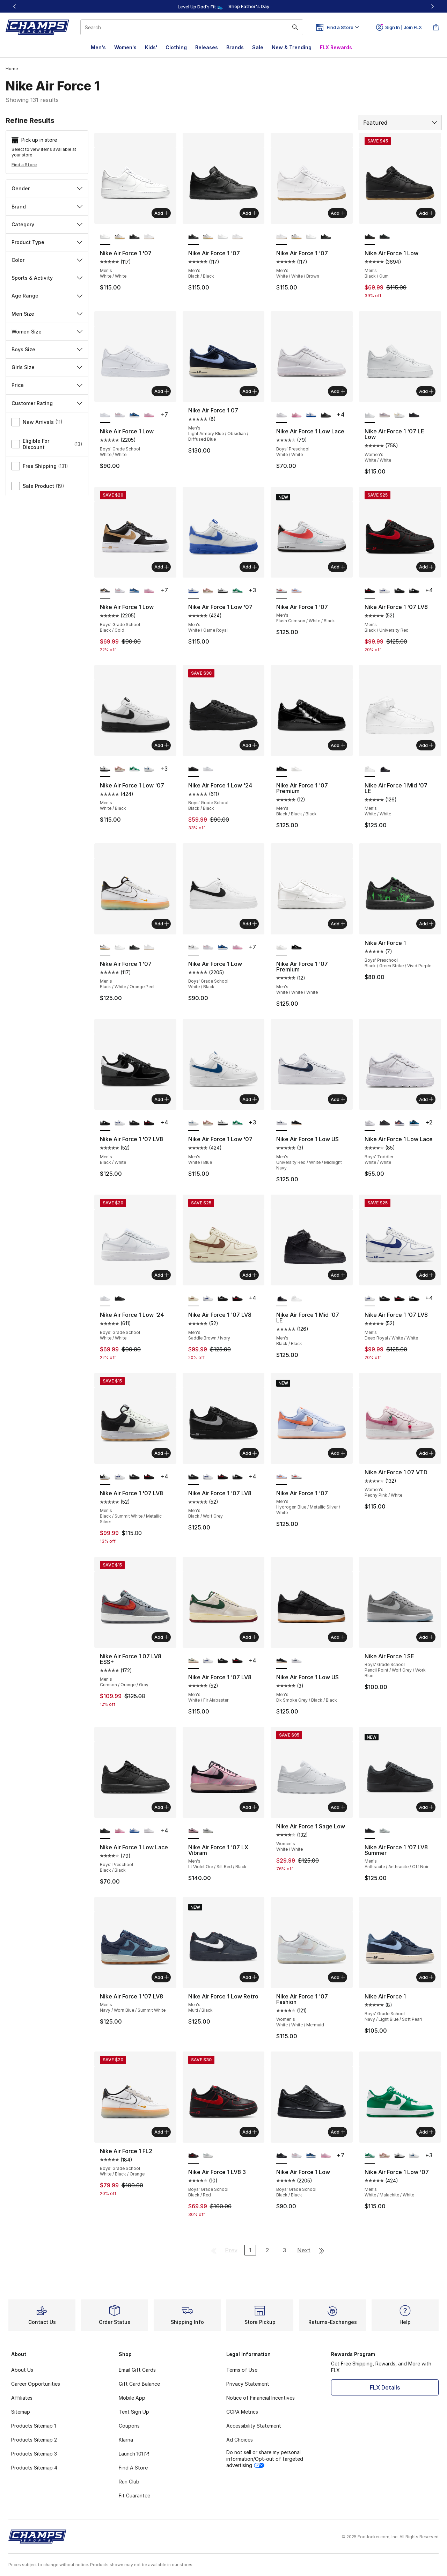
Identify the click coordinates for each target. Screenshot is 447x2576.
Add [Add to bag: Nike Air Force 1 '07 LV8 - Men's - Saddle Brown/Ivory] (249, 1275)
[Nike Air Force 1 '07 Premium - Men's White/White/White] (296, 769)
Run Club (129, 2482)
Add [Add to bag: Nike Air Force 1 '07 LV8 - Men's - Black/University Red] (426, 567)
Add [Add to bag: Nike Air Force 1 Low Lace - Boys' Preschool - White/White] (338, 391)
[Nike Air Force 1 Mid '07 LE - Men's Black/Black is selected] (281, 1298)
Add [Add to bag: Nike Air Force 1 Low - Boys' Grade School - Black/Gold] (161, 567)
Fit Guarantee (134, 2495)
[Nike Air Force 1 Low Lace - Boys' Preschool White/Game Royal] (311, 415)
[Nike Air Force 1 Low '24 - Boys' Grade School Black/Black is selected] (193, 769)
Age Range (47, 296)
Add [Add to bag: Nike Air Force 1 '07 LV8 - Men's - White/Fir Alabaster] (249, 1637)
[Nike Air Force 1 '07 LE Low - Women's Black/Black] (414, 415)
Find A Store (133, 2468)
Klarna (126, 2440)
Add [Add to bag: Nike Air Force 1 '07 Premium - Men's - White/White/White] (338, 923)
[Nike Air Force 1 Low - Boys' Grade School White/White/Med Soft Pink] (120, 415)
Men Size (47, 314)
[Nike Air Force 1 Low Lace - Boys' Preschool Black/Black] (326, 415)
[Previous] (14, 6)
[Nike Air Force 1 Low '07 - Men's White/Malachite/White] (237, 591)
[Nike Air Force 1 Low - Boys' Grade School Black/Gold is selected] (105, 591)
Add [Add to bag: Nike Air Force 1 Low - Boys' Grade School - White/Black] (249, 923)
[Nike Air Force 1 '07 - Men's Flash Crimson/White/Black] (296, 1477)
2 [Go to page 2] (267, 2250)
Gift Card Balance (139, 2384)
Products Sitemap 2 (34, 2440)
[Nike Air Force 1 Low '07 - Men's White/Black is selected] (105, 769)
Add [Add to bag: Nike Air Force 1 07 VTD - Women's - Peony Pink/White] (426, 1453)
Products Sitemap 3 (34, 2454)
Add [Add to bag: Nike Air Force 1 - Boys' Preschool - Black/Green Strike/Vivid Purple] (426, 923)
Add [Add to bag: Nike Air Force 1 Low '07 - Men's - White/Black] (161, 745)
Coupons (129, 2426)
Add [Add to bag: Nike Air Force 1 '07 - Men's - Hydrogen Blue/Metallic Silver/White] (338, 1453)
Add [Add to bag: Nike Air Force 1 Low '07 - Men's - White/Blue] (249, 1099)
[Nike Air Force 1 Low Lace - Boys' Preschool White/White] (149, 1831)
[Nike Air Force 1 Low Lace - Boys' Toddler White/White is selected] (370, 1123)
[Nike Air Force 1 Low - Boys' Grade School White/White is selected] (105, 415)
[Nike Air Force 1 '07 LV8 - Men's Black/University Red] (149, 1123)
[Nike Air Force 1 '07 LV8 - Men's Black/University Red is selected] (370, 591)
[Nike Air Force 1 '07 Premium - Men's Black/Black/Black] (296, 947)
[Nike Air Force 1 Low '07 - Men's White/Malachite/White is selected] (370, 2156)
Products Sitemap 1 (33, 2426)
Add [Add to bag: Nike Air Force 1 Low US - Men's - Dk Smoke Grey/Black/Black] (338, 1637)
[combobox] (192, 27)
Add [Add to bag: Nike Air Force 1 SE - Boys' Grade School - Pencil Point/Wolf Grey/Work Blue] (426, 1637)
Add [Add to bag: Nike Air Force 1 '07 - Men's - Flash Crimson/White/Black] (338, 567)
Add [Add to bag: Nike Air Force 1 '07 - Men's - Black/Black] (249, 213)
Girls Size (47, 367)
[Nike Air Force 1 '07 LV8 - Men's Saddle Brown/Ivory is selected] (193, 1298)
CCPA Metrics (242, 2412)
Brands (235, 47)
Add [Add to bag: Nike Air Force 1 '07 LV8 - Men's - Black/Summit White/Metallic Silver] (161, 1453)
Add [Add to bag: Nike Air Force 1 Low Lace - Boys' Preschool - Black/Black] (161, 1807)
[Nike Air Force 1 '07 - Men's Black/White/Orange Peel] (120, 237)
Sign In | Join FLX (399, 27)
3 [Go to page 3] (284, 2250)
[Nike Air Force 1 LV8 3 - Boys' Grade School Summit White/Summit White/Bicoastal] (208, 2156)
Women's (125, 47)
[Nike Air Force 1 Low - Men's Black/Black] (384, 237)
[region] (223, 6)
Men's (98, 47)
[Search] (192, 27)
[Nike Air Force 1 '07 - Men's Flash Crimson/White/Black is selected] (281, 591)
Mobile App (132, 2398)
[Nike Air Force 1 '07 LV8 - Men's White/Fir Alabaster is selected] (193, 1661)
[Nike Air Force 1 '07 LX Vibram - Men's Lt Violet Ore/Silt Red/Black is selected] (193, 1831)
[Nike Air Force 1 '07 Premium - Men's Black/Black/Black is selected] (281, 769)
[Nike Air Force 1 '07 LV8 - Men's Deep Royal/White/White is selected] (370, 1298)
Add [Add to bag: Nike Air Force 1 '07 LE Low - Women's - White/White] (426, 391)
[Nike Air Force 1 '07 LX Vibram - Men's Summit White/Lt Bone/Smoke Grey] (208, 1831)
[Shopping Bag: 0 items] (435, 27)
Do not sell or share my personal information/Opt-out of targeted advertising (264, 2458)
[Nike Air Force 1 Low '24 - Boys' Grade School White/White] (208, 769)
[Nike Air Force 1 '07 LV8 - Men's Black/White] (414, 591)
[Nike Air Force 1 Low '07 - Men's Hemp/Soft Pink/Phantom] (208, 591)
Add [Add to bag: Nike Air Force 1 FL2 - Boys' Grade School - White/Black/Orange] (161, 2132)
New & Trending (292, 47)
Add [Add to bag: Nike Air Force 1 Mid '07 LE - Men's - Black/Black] (338, 1275)
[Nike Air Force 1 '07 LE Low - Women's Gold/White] (399, 415)
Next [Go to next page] (303, 2250)
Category (47, 224)
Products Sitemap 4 (34, 2468)
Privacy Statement (247, 2384)
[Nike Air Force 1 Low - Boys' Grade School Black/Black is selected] (281, 2156)
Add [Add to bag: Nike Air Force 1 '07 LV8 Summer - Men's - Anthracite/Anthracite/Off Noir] (426, 1807)
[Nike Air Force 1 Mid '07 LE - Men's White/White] (296, 1298)
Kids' (151, 47)
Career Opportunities (35, 2384)
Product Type (47, 242)
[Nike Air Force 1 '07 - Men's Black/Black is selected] (193, 237)
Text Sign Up (134, 2412)
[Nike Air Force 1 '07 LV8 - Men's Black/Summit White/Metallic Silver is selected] (105, 1477)
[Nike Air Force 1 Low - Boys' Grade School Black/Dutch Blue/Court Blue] (134, 415)
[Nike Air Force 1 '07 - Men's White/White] (223, 237)
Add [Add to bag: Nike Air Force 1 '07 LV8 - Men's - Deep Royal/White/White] (426, 1275)
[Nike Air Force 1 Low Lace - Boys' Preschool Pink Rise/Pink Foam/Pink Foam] (296, 415)
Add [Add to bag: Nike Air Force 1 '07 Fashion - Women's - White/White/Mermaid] (338, 1977)
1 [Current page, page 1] (250, 2250)
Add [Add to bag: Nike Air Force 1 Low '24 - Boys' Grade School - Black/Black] (249, 745)
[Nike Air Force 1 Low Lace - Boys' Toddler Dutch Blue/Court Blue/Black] (414, 1123)
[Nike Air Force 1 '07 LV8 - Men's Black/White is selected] (105, 1123)
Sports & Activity (47, 278)
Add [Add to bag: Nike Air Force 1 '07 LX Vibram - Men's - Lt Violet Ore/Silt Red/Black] (249, 1807)
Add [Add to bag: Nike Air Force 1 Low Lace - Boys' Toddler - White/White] (426, 1099)
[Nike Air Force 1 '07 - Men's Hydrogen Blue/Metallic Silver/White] (296, 591)
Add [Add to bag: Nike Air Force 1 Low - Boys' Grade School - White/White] (161, 391)
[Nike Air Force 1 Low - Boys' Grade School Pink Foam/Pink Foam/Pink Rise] (149, 415)
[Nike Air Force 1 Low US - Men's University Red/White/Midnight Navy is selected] (281, 1123)
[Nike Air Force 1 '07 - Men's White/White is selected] (105, 237)
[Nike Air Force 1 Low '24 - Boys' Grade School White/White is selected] (105, 1298)
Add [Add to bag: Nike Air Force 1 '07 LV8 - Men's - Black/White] (161, 1099)
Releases (206, 47)
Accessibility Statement (253, 2426)
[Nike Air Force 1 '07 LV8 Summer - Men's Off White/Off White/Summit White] (384, 1831)
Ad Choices (239, 2440)
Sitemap (20, 2412)
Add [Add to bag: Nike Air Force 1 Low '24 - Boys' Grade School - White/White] (161, 1275)
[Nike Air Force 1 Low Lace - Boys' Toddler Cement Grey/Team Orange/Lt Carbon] (399, 1123)
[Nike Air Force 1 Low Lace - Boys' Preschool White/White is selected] (281, 415)
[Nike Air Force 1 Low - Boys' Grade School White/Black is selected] (193, 947)
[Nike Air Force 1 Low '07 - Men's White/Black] (223, 591)
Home (12, 68)
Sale (257, 47)
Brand (47, 207)
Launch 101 (134, 2454)
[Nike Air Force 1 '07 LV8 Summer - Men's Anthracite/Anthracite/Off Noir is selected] (370, 1831)
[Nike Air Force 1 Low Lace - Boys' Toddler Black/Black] (384, 1123)
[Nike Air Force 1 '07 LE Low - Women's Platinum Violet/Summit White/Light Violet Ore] (384, 415)
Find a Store (24, 164)
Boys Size (47, 349)
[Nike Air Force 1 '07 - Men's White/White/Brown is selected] (281, 237)
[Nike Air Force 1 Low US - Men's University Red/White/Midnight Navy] (296, 1661)
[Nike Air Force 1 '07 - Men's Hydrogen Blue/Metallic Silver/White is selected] (281, 1477)
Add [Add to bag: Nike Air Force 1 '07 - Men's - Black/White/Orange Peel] (161, 923)
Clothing (176, 47)
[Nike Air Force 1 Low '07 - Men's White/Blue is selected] (193, 1123)
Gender (47, 188)
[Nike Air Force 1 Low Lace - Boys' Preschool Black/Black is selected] (105, 1831)
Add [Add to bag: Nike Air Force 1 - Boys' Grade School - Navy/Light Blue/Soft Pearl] (426, 1977)
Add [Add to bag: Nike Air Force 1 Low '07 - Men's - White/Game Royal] (249, 567)
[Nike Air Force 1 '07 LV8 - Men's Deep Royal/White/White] (384, 591)
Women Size (47, 332)
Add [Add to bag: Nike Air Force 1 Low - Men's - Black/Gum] (426, 213)
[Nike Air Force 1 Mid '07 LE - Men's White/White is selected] (370, 769)
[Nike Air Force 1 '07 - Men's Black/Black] (134, 237)
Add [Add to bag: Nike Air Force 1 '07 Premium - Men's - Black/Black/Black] (338, 745)
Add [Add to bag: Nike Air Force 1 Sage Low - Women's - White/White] (338, 1807)
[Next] (432, 6)
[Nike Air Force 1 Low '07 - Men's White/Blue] (149, 769)
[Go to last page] (321, 2250)
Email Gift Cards (137, 2370)
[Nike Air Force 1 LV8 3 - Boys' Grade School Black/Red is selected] (193, 2156)
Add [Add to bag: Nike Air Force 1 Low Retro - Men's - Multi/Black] (249, 1977)
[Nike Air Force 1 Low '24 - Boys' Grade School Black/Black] (120, 1298)
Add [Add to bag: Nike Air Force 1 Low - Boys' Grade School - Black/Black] (338, 2132)
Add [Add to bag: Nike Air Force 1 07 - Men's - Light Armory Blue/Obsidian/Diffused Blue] (249, 391)
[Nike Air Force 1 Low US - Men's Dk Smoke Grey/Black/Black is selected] (281, 1661)
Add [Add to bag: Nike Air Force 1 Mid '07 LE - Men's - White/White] (426, 745)
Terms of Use (241, 2370)
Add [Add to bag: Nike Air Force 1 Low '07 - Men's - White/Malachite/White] (426, 2132)
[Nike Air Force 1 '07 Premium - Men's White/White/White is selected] (281, 947)
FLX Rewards (336, 47)
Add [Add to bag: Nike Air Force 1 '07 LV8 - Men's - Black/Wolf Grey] (249, 1453)
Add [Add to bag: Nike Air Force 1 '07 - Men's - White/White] (161, 213)
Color (47, 260)
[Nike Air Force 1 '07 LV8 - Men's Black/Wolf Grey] (399, 591)
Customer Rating (47, 403)
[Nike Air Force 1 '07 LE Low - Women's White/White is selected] (370, 415)
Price (47, 385)
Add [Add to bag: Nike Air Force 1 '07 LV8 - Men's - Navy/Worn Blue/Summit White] (161, 1977)
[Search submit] (295, 27)
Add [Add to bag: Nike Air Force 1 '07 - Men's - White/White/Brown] (338, 213)
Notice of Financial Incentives (260, 2398)
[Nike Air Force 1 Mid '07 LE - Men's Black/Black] (384, 769)
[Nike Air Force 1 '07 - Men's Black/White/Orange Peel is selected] (105, 947)
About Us (22, 2370)
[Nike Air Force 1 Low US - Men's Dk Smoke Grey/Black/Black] (296, 1123)
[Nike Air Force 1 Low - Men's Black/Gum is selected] (370, 237)
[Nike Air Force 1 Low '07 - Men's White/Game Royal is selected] (193, 591)
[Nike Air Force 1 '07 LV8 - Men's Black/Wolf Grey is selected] (193, 1477)
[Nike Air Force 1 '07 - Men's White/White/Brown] (149, 237)
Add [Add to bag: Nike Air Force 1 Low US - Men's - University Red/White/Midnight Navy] (338, 1099)
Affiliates (21, 2398)
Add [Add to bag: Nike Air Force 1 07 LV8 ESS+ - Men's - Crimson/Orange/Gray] (161, 1637)
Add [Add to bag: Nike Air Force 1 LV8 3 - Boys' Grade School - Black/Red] (249, 2132)
